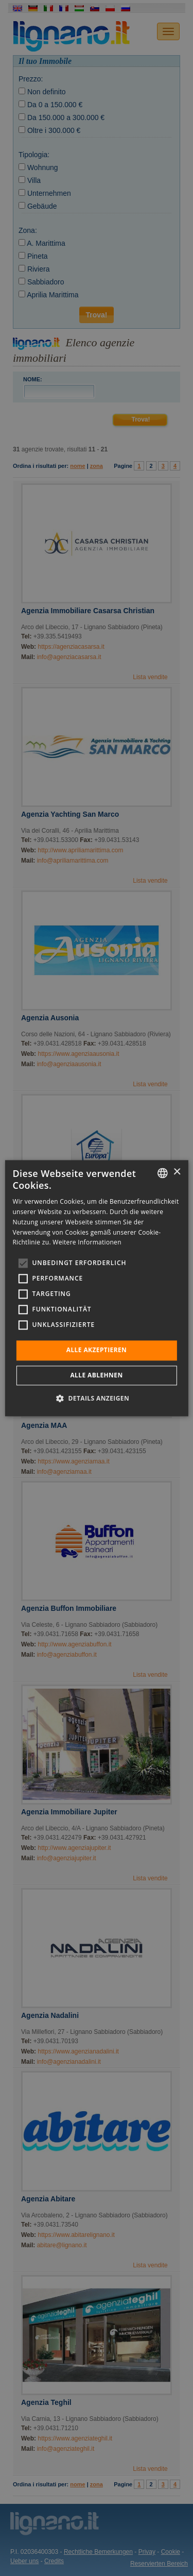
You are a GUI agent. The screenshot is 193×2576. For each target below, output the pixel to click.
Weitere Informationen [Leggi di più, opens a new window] (86, 1242)
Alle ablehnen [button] (96, 1375)
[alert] (96, 1288)
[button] (96, 1398)
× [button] (177, 1172)
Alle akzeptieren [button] (96, 1350)
